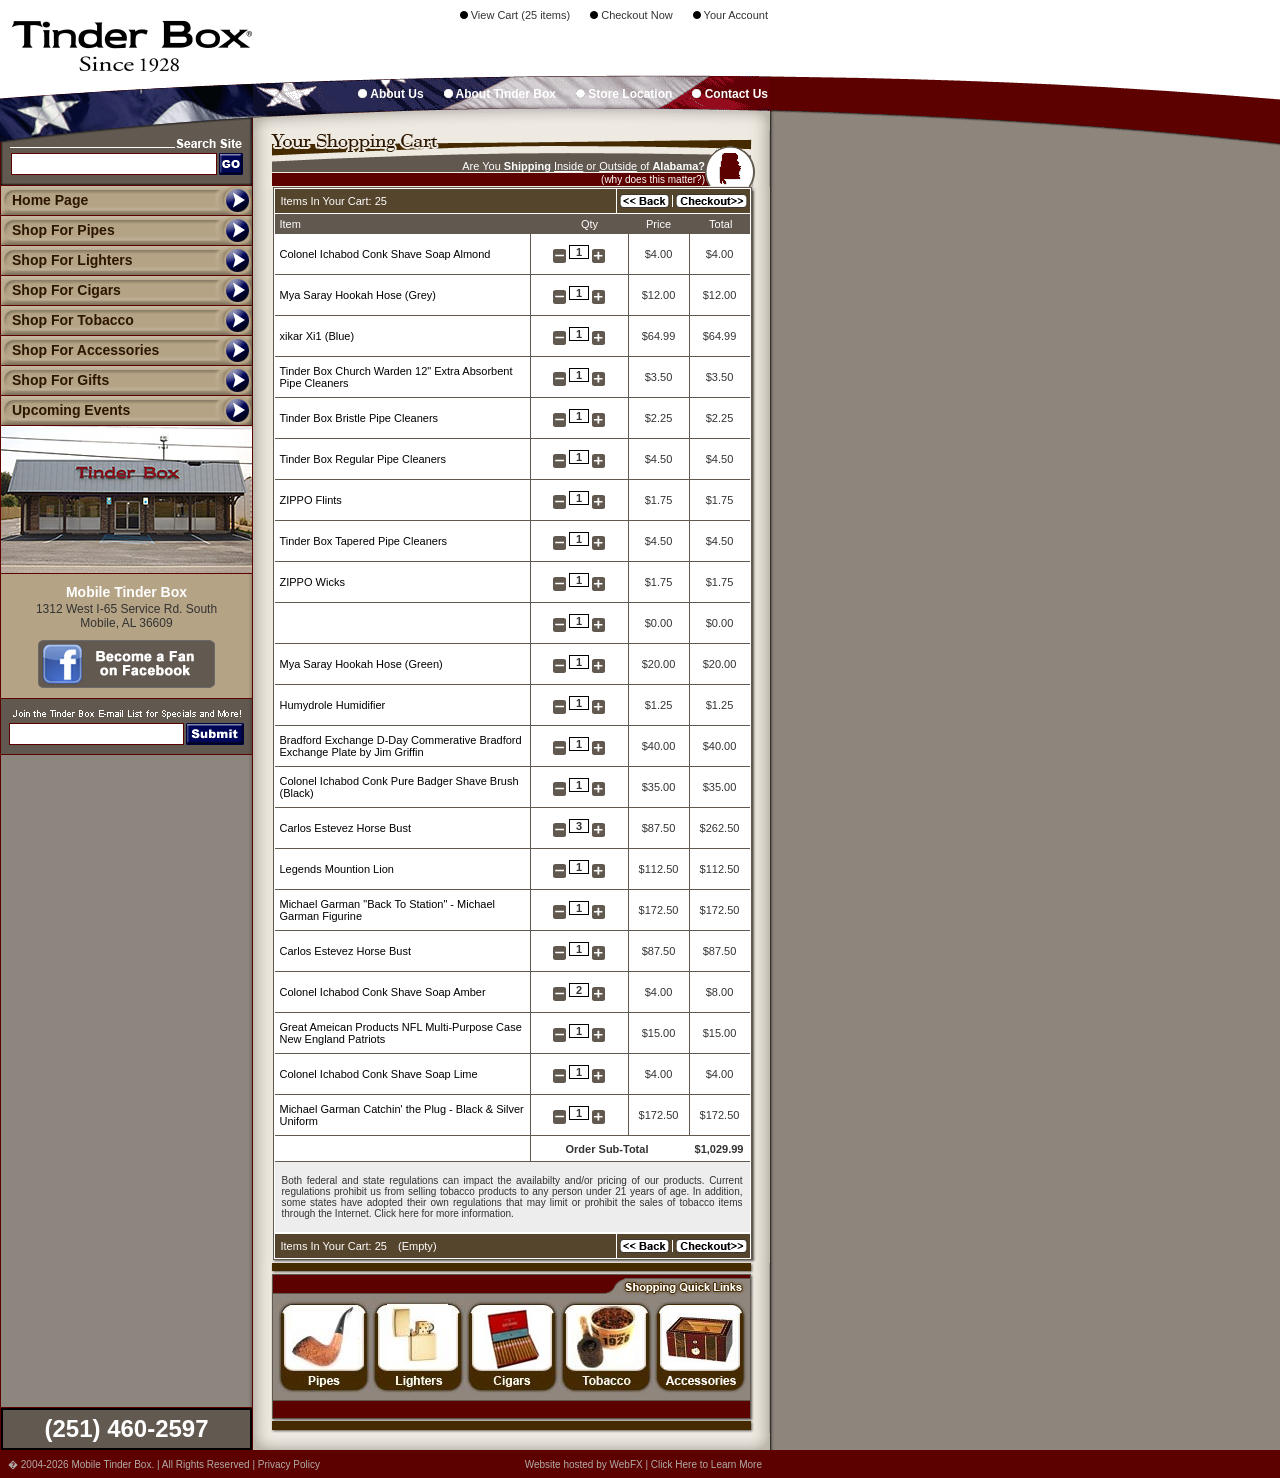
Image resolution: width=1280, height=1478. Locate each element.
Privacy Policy (289, 1464)
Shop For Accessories (79, 350)
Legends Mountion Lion (337, 869)
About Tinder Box (500, 94)
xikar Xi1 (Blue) (317, 336)
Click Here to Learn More (706, 1464)
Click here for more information (442, 1213)
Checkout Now (631, 15)
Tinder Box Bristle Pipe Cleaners (359, 418)
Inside (568, 166)
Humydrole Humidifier (333, 705)
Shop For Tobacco (67, 320)
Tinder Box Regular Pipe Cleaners (363, 459)
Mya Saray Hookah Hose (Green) (361, 664)
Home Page (50, 200)
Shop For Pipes (57, 230)
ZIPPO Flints (311, 500)
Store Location (624, 94)
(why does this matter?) (653, 179)
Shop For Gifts (54, 380)
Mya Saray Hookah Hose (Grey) (358, 295)
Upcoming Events (65, 410)
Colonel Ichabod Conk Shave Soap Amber (383, 992)
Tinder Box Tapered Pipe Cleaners (364, 541)
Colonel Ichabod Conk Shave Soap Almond (385, 254)
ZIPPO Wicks (312, 582)
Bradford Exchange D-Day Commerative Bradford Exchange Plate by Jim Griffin (401, 746)
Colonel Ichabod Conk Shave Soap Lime (379, 1074)
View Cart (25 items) (515, 15)
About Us (390, 94)
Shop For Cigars (60, 290)
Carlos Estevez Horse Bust (345, 828)
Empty (417, 1246)
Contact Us (730, 94)
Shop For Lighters (66, 260)
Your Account (730, 15)
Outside (618, 166)
